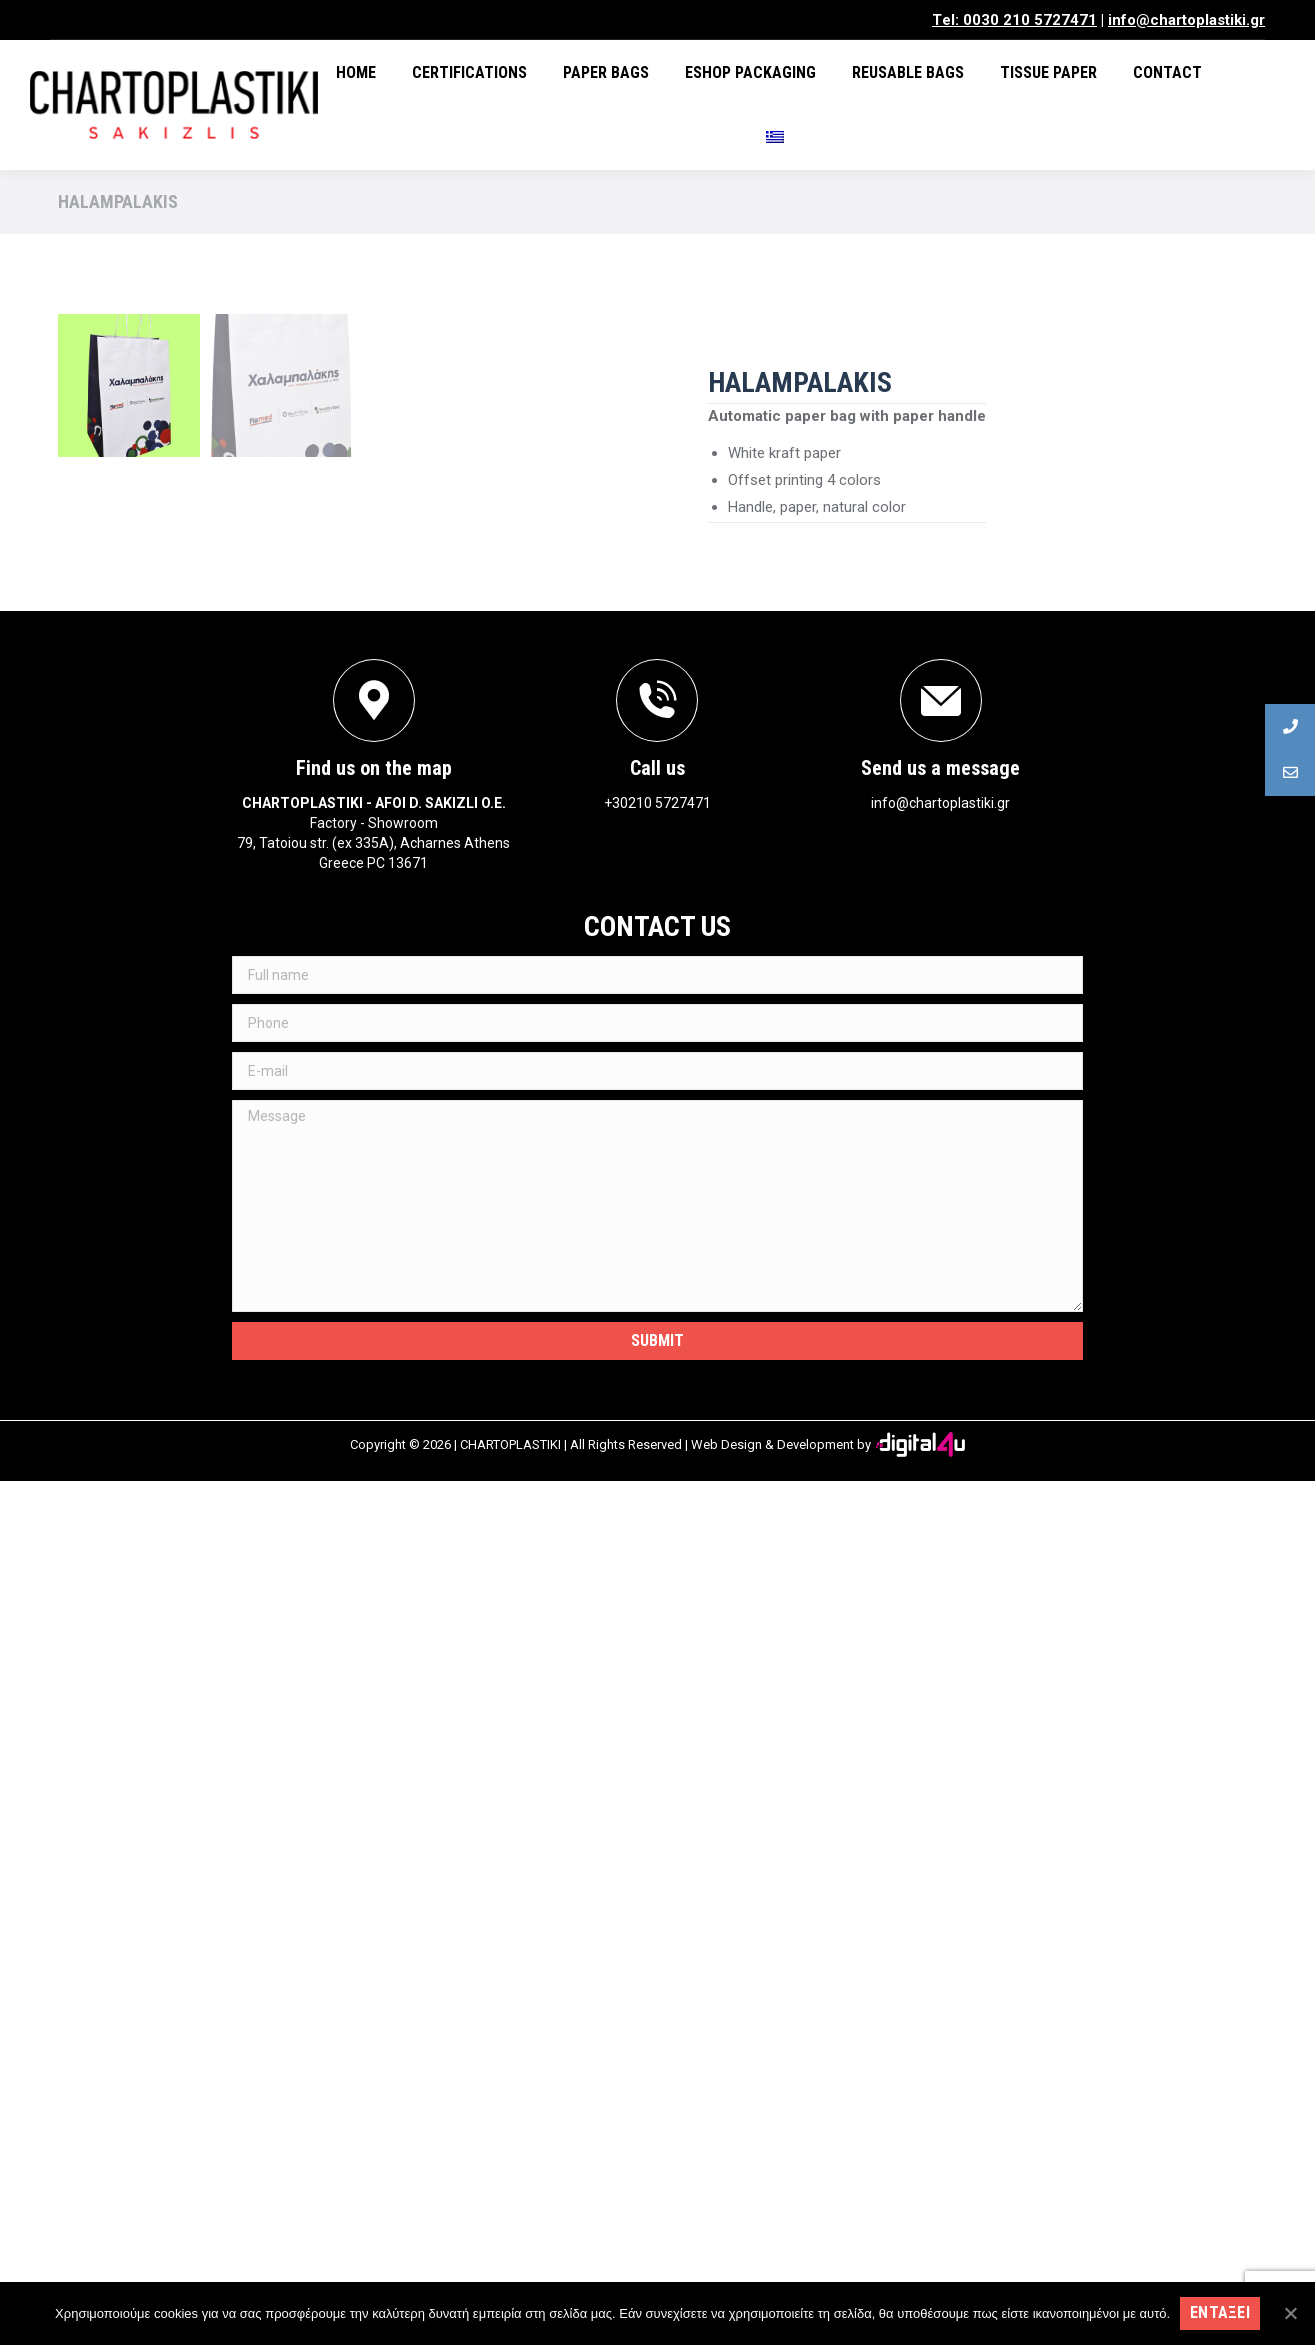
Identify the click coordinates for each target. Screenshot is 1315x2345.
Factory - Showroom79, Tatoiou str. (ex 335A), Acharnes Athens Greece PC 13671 (373, 1707)
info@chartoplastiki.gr (1186, 20)
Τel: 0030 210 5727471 (1014, 20)
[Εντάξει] (1290, 2313)
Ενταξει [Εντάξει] (1220, 2312)
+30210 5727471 (657, 1667)
